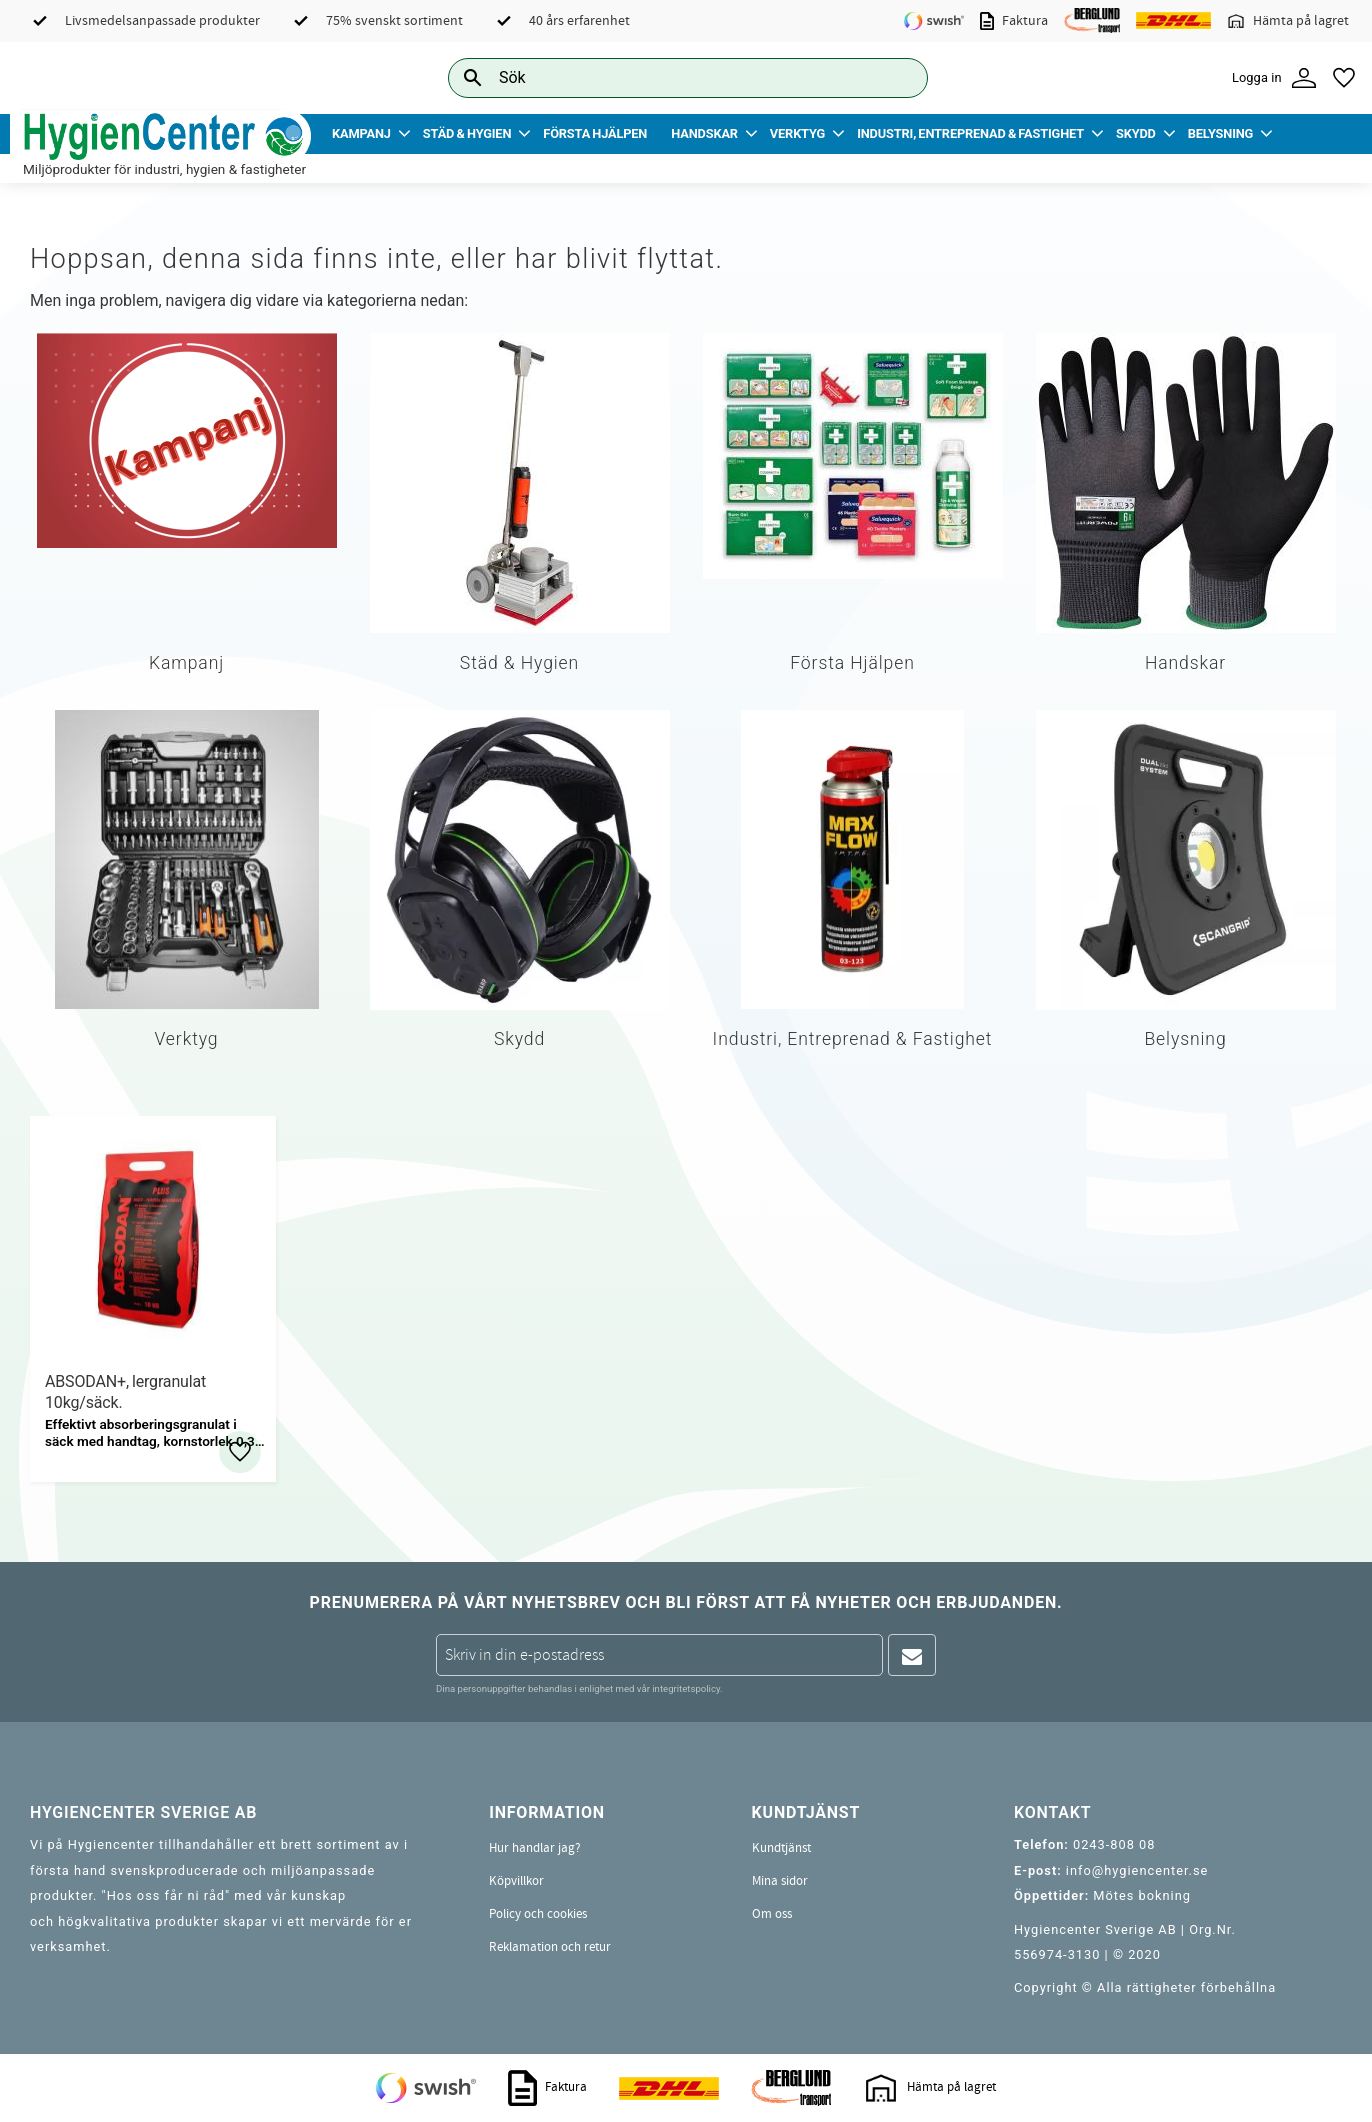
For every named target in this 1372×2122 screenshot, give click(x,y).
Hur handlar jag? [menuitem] (535, 1848)
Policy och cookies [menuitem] (538, 1914)
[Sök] (897, 77)
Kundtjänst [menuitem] (781, 1848)
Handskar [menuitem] (704, 133)
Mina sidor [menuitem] (780, 1881)
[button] (1344, 78)
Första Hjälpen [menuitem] (595, 133)
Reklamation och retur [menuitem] (550, 1947)
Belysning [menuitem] (1220, 133)
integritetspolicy (686, 1688)
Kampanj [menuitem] (361, 133)
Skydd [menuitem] (1136, 133)
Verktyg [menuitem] (797, 133)
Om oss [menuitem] (772, 1914)
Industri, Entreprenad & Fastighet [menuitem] (970, 133)
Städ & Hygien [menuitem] (467, 133)
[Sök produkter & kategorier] (665, 77)
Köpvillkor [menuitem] (516, 1881)
